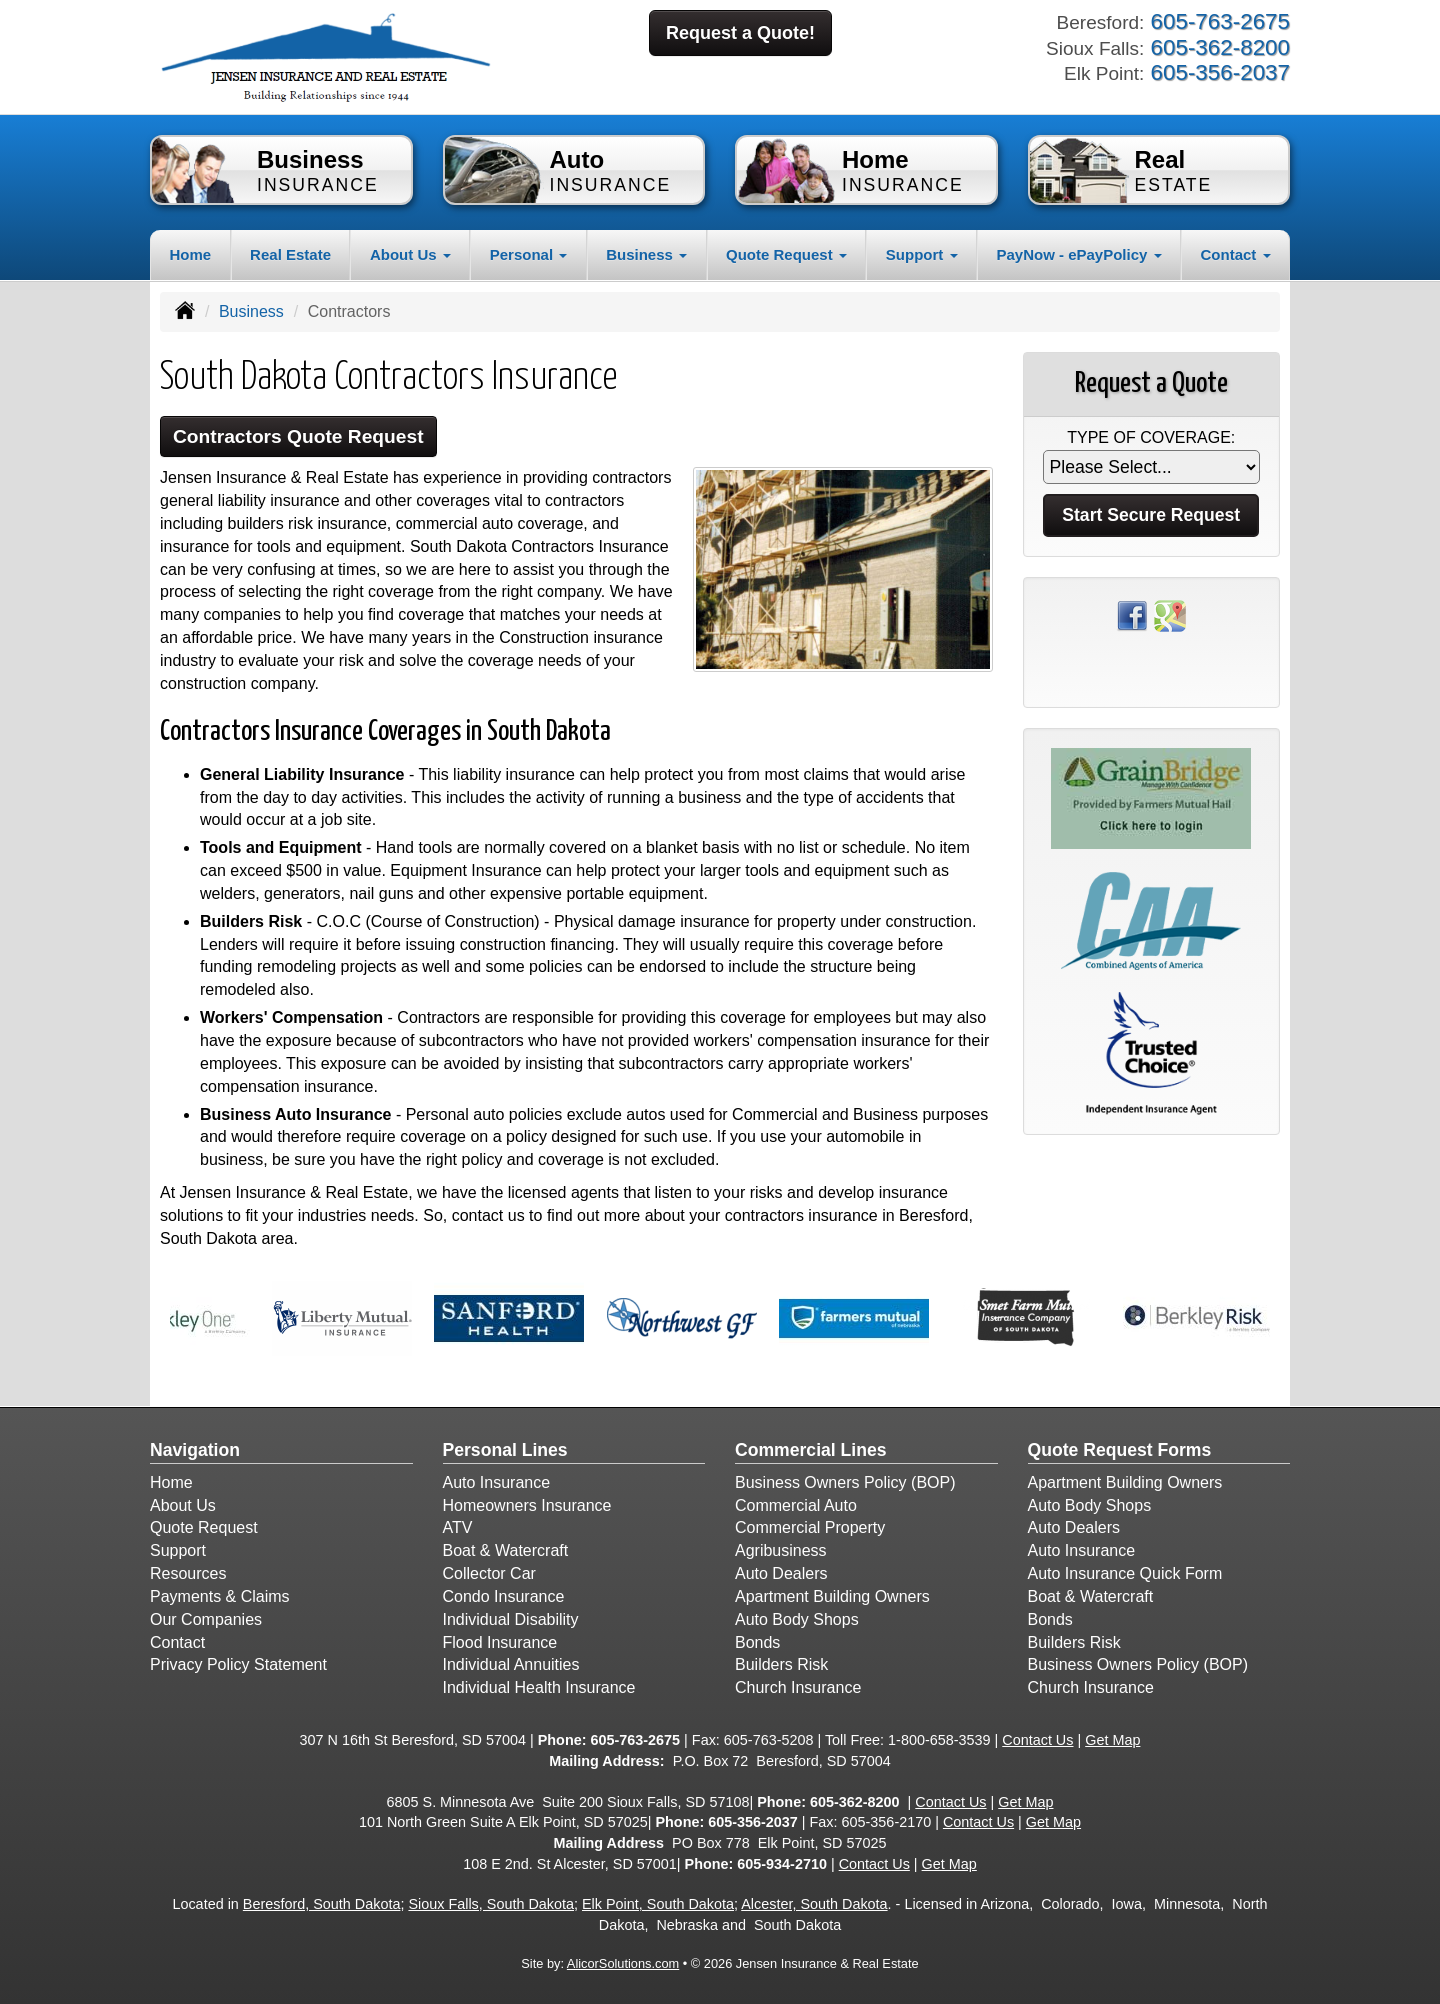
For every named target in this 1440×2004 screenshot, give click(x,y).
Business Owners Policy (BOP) (845, 1482)
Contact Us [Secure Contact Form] (1037, 1740)
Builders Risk (781, 1664)
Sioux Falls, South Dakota (491, 1904)
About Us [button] (410, 254)
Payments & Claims (220, 1596)
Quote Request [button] (786, 254)
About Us (183, 1505)
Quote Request (204, 1527)
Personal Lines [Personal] (505, 1450)
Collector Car (489, 1573)
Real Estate (290, 254)
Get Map (1112, 1740)
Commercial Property (810, 1527)
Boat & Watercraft (506, 1550)
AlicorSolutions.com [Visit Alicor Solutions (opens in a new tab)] (623, 1963)
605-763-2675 (635, 1740)
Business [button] (646, 254)
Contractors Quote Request (298, 436)
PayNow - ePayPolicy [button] (1078, 254)
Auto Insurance (497, 1482)
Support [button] (922, 254)
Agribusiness (781, 1550)
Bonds (757, 1642)
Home (190, 254)
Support (178, 1550)
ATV (458, 1527)
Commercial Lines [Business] (811, 1450)
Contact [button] (1236, 254)
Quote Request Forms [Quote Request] (1120, 1450)
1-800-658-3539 (939, 1740)
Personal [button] (529, 254)
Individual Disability (511, 1619)
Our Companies (206, 1619)
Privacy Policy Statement (238, 1664)
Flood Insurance (500, 1642)
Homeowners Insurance (527, 1505)
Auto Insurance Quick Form (1125, 1573)
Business (251, 311)
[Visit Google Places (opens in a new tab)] (1170, 614)
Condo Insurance (504, 1596)
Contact (177, 1642)
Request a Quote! (740, 33)
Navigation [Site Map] (195, 1450)
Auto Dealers (781, 1573)
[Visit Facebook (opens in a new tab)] (1132, 614)
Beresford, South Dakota (322, 1904)
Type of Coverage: (1151, 437)
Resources (188, 1573)
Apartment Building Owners (832, 1596)
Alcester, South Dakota (814, 1904)
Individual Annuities (511, 1664)
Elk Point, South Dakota (658, 1904)
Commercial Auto (796, 1505)
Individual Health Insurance (539, 1687)
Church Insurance (798, 1687)
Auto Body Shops (797, 1619)
